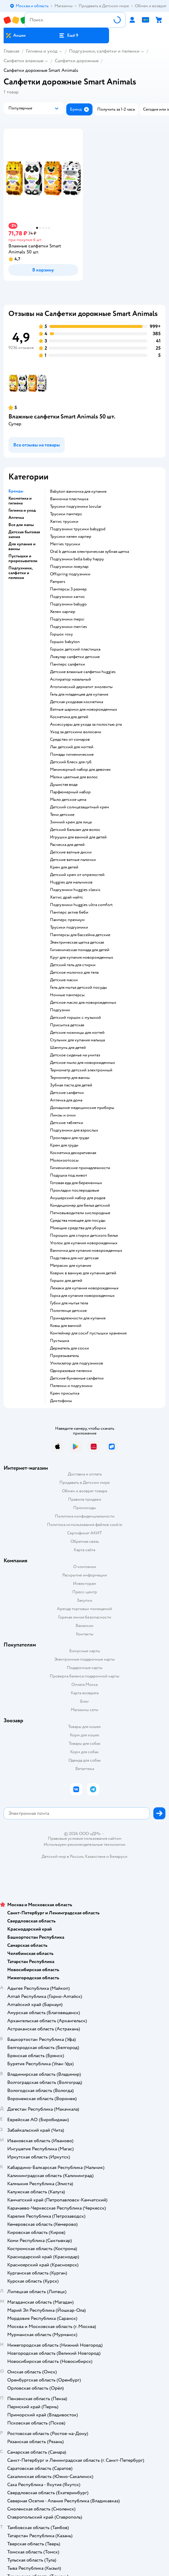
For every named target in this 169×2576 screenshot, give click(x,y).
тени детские (62, 814)
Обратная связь (84, 1541)
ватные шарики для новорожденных (83, 709)
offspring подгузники (70, 574)
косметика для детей (69, 717)
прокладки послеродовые (74, 1190)
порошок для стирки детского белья (84, 1235)
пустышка (59, 1340)
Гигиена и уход (42, 51)
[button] (68, 35)
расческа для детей (67, 844)
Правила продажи (84, 1499)
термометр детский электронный (81, 1070)
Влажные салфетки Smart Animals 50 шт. (61, 416)
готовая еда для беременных (76, 1183)
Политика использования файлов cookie (84, 1524)
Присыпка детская (67, 1025)
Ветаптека (84, 1768)
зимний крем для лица (71, 822)
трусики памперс (66, 514)
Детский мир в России (62, 1856)
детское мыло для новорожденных (82, 1062)
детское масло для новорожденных (83, 1002)
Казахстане (95, 1856)
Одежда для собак (84, 1760)
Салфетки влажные (23, 61)
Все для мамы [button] (21, 524)
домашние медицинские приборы (82, 1107)
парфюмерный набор (70, 792)
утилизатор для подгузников (76, 1363)
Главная (11, 51)
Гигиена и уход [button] (22, 510)
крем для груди (64, 1145)
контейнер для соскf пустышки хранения (88, 1333)
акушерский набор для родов (77, 1198)
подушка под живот (68, 1175)
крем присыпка (64, 1393)
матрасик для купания (70, 1265)
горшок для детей (66, 1280)
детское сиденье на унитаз (75, 1055)
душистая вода (63, 784)
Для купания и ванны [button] (22, 546)
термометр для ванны (70, 1077)
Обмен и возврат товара (84, 1490)
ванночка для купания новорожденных (86, 1250)
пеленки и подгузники (71, 1385)
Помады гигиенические (72, 754)
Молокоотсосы (64, 1160)
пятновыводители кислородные (80, 1213)
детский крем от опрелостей (77, 874)
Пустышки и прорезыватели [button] (22, 558)
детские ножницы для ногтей (77, 1032)
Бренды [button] (15, 491)
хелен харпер (62, 611)
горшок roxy (61, 634)
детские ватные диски (71, 852)
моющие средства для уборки (78, 1228)
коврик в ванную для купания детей (83, 1273)
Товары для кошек (84, 1726)
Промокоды (84, 1507)
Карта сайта (84, 1549)
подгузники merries (68, 626)
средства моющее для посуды (77, 1220)
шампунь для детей (68, 1047)
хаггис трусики (64, 521)
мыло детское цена (68, 799)
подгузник (60, 1010)
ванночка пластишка (69, 499)
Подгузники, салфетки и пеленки (104, 51)
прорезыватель (64, 1355)
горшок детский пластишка (75, 649)
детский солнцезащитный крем (79, 807)
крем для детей (64, 867)
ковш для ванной (65, 1325)
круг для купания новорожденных (81, 957)
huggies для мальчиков (71, 882)
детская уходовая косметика (76, 702)
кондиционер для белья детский (80, 1205)
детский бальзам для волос (75, 829)
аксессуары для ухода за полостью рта (86, 724)
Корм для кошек (84, 1735)
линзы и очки (63, 1115)
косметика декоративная (73, 1152)
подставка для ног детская (74, 1258)
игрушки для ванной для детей (78, 837)
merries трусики (65, 544)
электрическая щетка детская (77, 942)
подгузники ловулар (69, 566)
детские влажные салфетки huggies (83, 671)
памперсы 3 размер (68, 589)
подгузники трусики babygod (77, 529)
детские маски (64, 980)
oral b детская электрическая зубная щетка (89, 551)
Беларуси (118, 1856)
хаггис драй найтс (66, 897)
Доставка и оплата (85, 1474)
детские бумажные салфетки (77, 1378)
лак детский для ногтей (71, 747)
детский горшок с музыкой (75, 1017)
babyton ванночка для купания (78, 491)
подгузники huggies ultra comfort (81, 904)
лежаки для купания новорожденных (84, 1288)
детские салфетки (67, 1092)
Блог (84, 1701)
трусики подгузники (69, 927)
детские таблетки (66, 1122)
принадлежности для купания (77, 1318)
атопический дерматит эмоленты (81, 687)
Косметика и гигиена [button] (20, 501)
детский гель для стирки (72, 965)
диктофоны (61, 1400)
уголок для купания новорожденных (83, 1243)
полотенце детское (68, 1310)
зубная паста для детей (71, 1085)
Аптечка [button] (16, 517)
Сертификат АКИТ (84, 1533)
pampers (57, 581)
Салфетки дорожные (77, 61)
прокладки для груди (69, 1137)
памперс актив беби (69, 912)
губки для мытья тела (69, 1303)
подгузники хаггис (67, 596)
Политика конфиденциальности (84, 1516)
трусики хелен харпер (70, 536)
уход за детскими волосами (75, 732)
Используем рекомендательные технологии (84, 1844)
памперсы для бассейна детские (80, 935)
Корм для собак (84, 1751)
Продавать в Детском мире (84, 1482)
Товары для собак (85, 1743)
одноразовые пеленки (71, 1370)
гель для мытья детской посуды (78, 987)
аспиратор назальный (70, 679)
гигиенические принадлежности (80, 1167)
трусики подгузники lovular (76, 506)
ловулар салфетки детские (75, 656)
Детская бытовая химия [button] (24, 534)
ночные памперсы (67, 995)
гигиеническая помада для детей (79, 950)
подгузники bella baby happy (77, 559)
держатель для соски (69, 1348)
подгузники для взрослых (74, 1130)
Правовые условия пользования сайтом (84, 1838)
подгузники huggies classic (75, 889)
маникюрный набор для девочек (80, 769)
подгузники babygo (68, 604)
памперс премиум (67, 919)
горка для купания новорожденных (82, 1295)
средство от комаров (70, 739)
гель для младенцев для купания (79, 694)
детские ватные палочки (73, 859)
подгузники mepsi (67, 619)
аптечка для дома (66, 1100)
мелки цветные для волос (74, 777)
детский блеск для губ (71, 762)
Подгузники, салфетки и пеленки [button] (20, 573)
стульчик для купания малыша (77, 1040)
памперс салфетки (67, 664)
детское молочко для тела (74, 972)
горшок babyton (65, 641)
